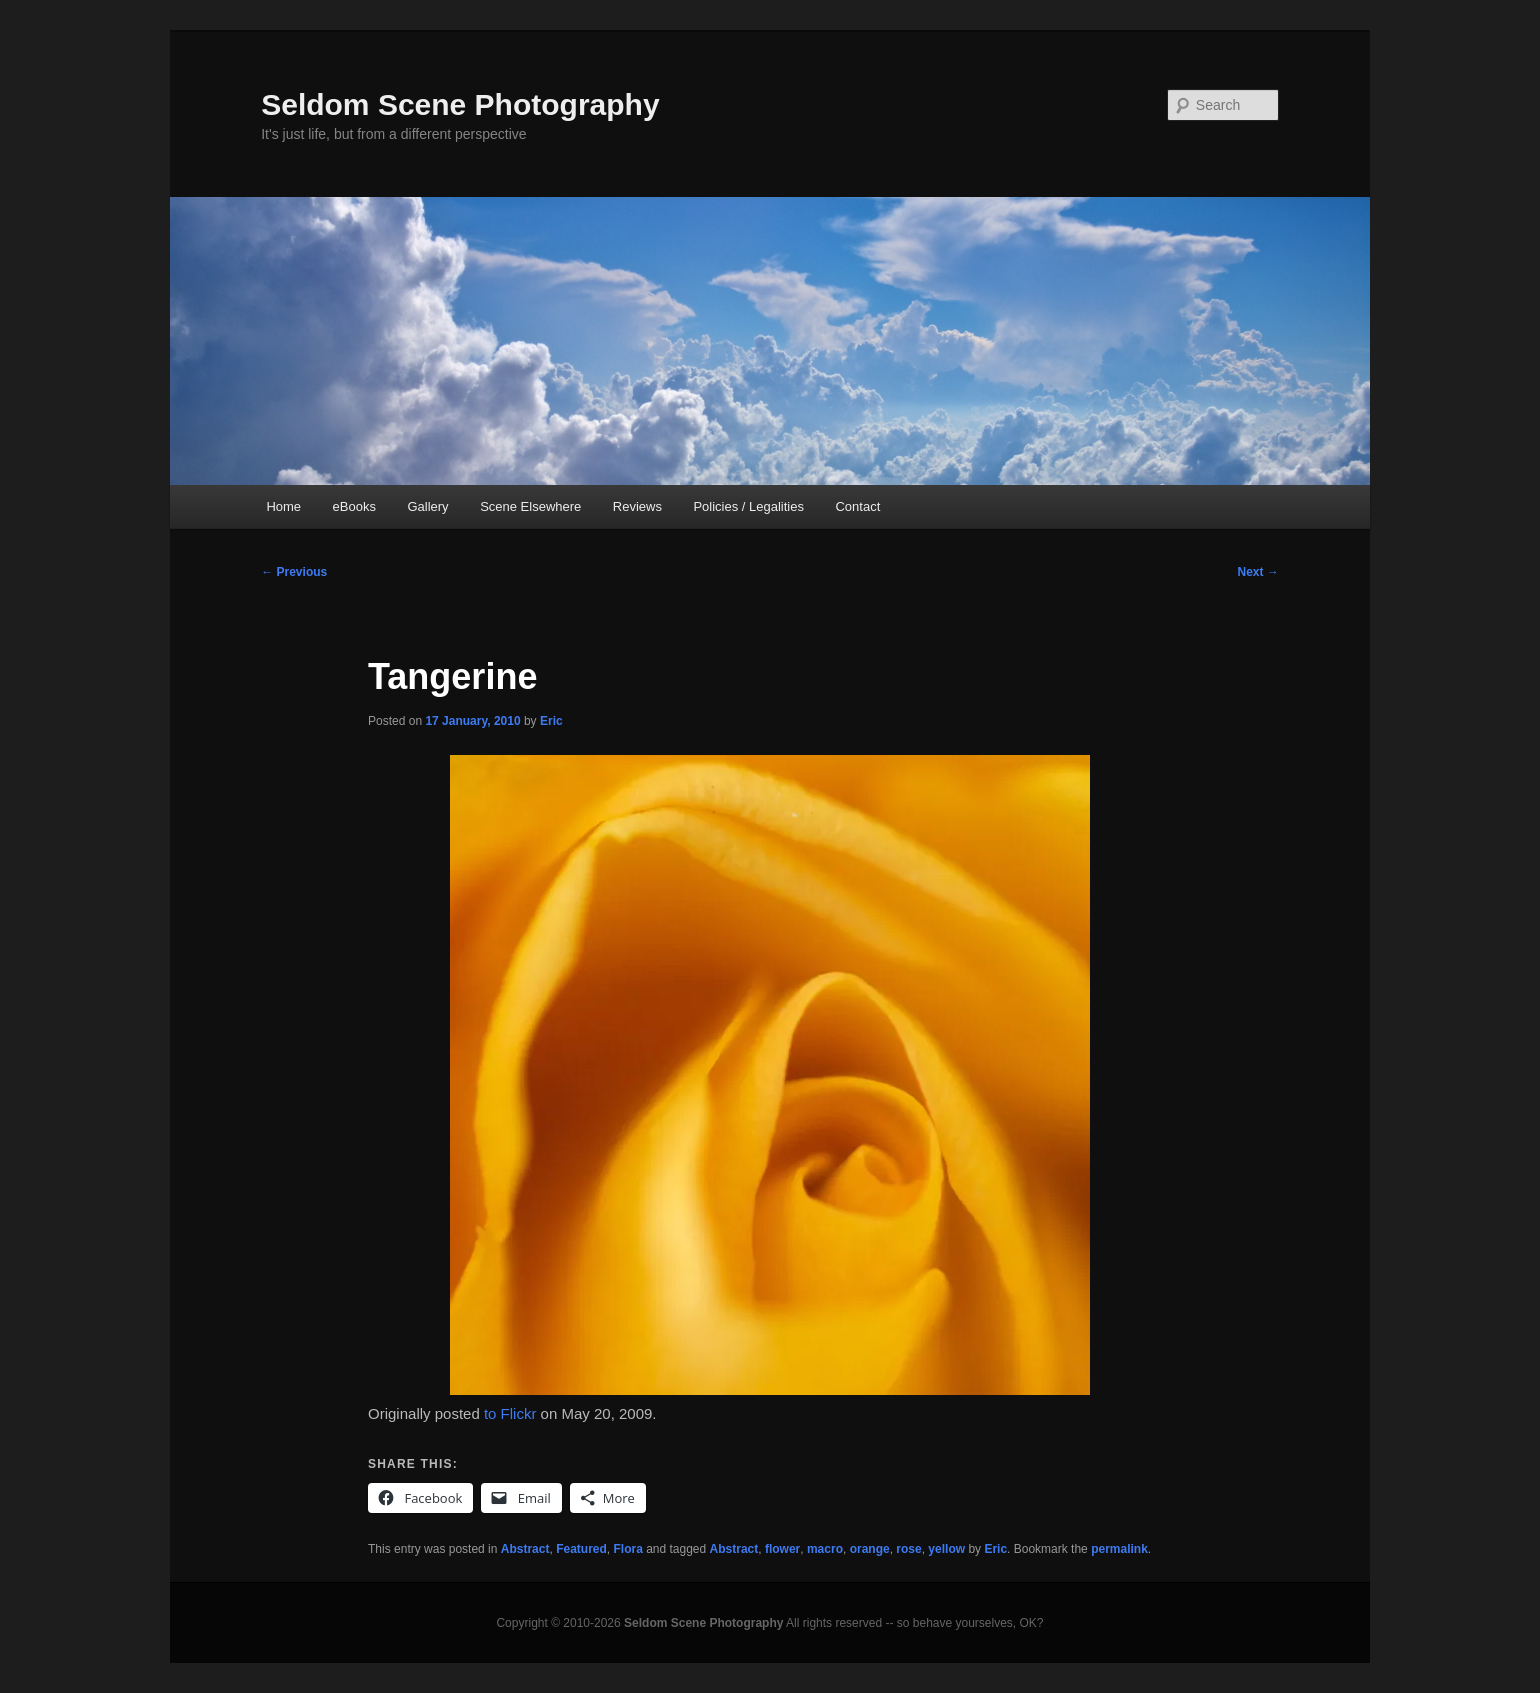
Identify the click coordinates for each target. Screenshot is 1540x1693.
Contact (857, 506)
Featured (581, 1549)
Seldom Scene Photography (460, 104)
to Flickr (510, 1413)
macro (825, 1549)
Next (1257, 572)
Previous (294, 572)
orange (870, 1549)
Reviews (637, 506)
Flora (627, 1549)
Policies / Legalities (748, 506)
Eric (551, 721)
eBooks (354, 506)
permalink (1119, 1549)
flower (782, 1549)
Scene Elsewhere (530, 506)
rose (908, 1549)
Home (283, 506)
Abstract (525, 1549)
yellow (946, 1549)
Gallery (427, 506)
